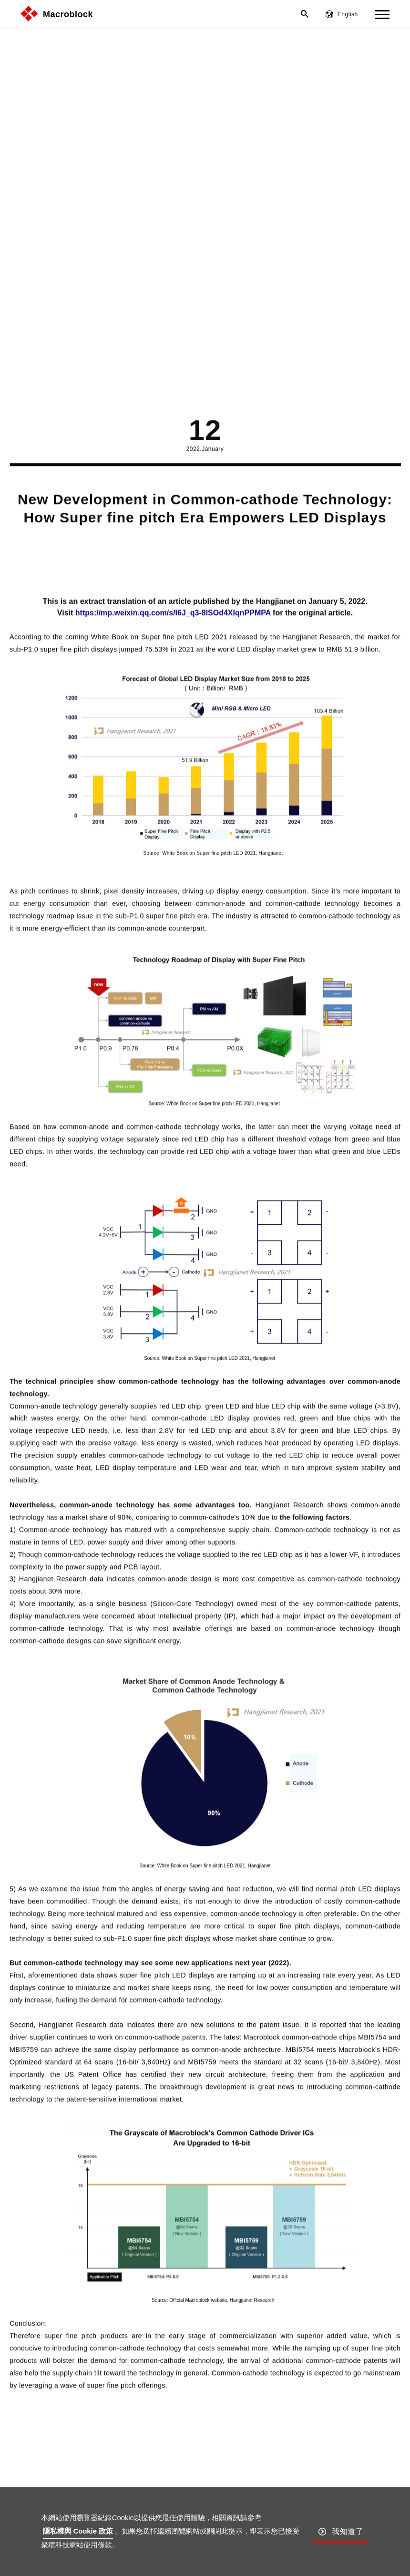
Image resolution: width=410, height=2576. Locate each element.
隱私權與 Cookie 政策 (78, 2531)
